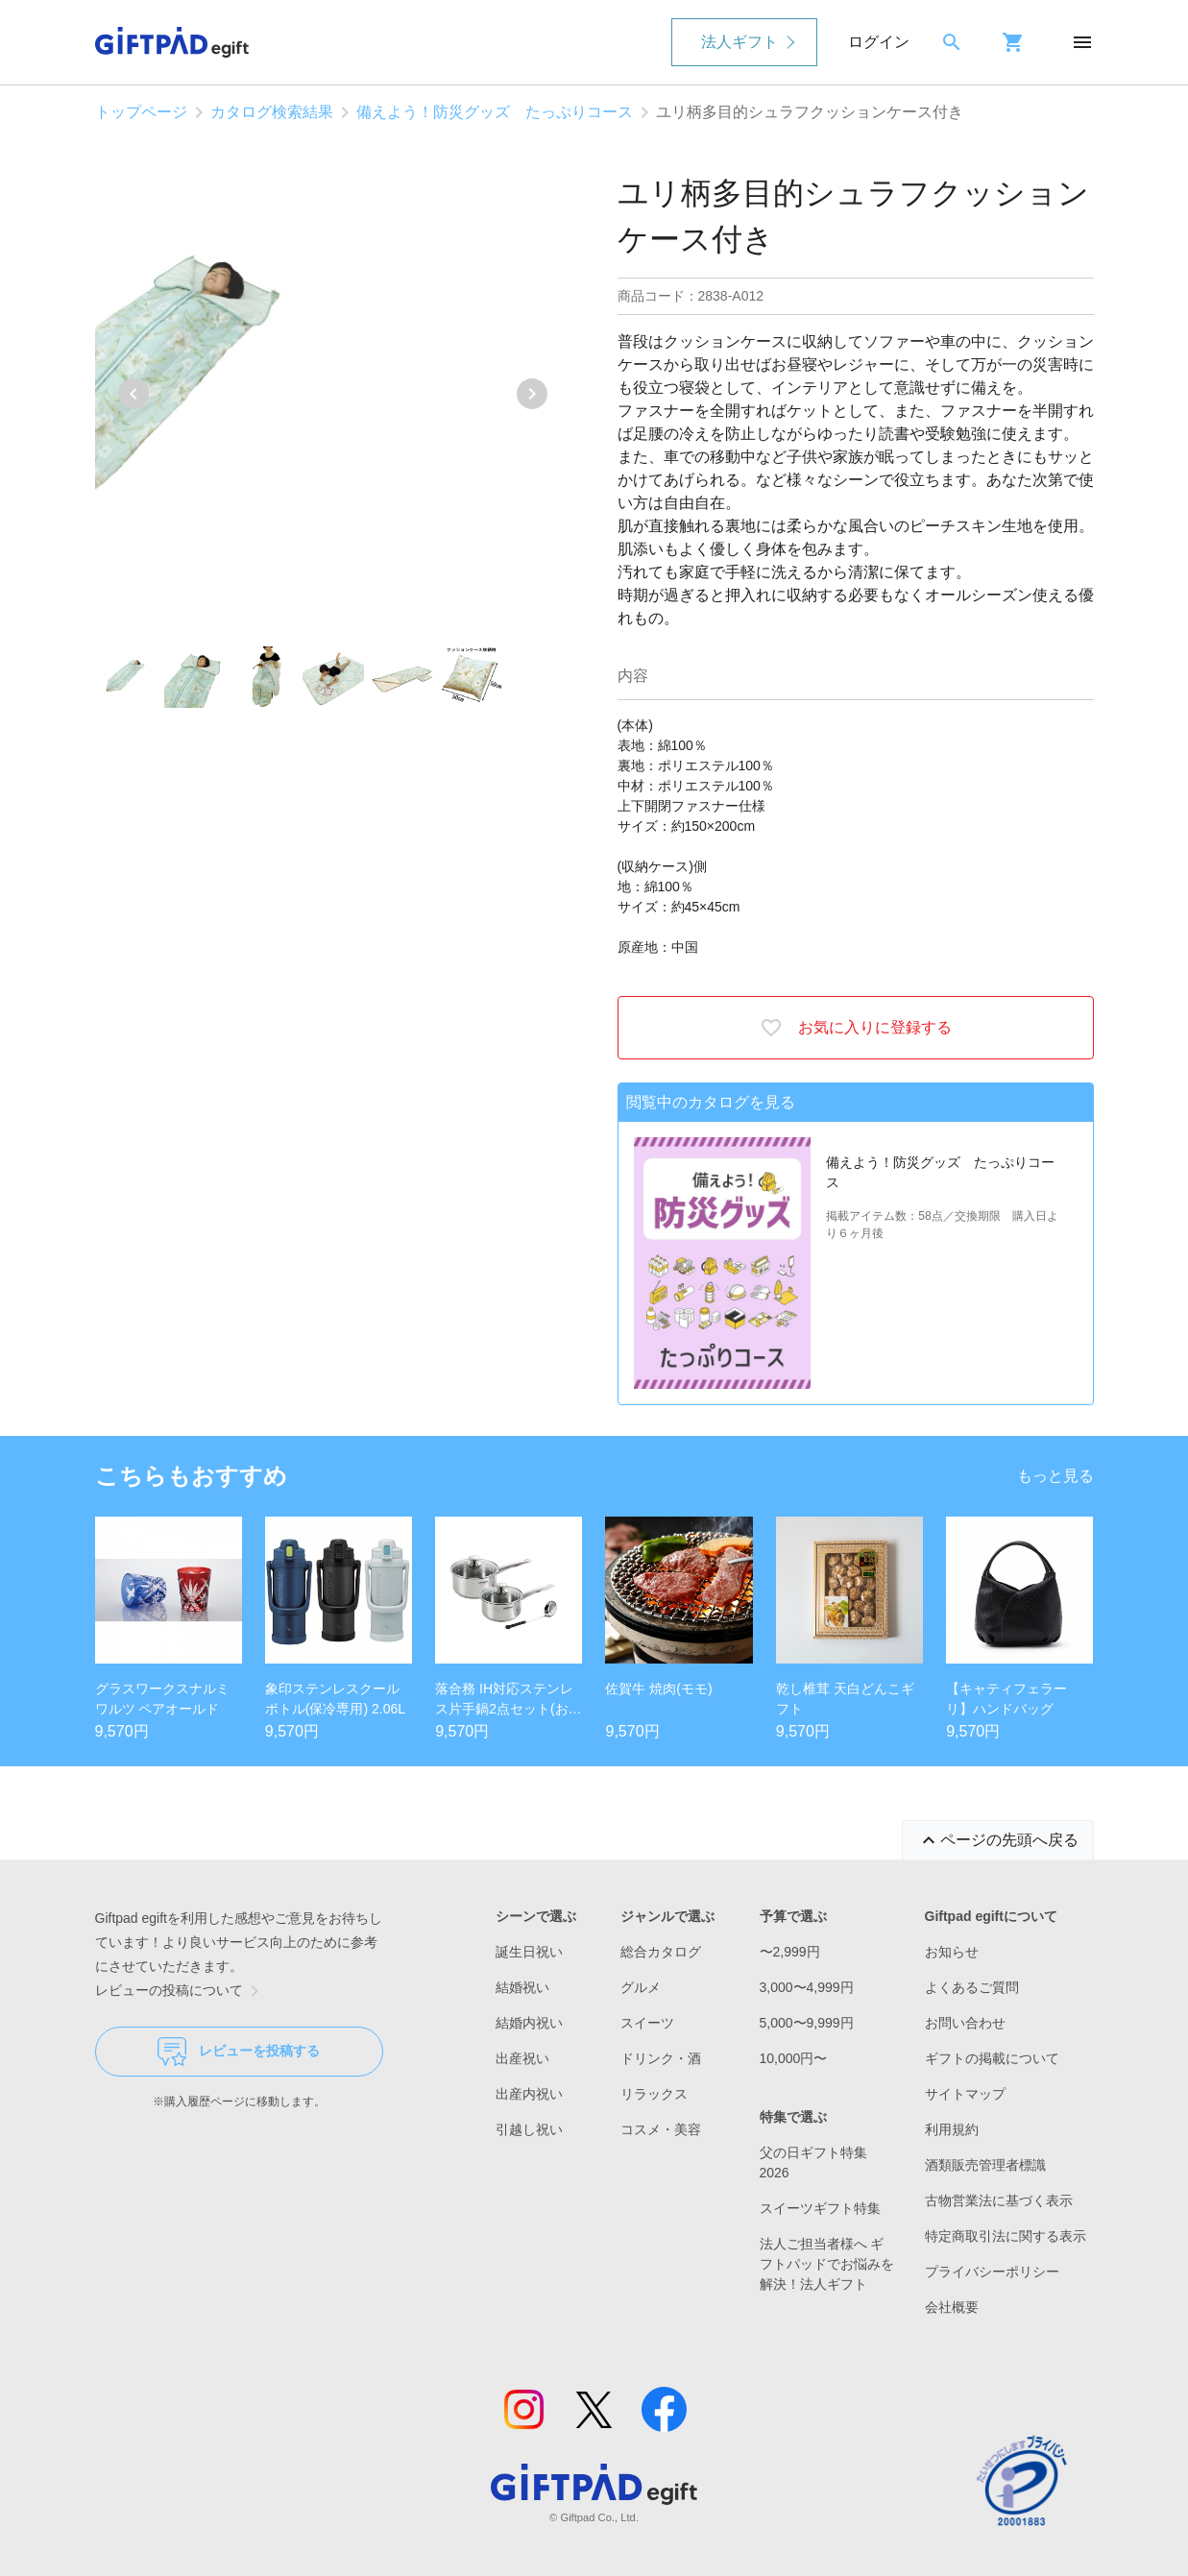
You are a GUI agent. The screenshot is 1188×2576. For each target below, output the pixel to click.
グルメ (640, 1987)
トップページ (141, 112)
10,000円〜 (794, 2058)
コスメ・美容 (660, 2129)
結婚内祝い (529, 2022)
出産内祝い (529, 2094)
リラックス (654, 2094)
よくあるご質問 (972, 1987)
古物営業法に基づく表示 (999, 2200)
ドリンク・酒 (660, 2058)
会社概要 (952, 2307)
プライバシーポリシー (992, 2271)
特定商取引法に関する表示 (1005, 2236)
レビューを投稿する (239, 2051)
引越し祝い (529, 2129)
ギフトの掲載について (992, 2058)
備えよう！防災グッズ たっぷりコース (494, 112)
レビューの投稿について (180, 1991)
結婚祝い (522, 1987)
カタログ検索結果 (271, 112)
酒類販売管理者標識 (985, 2165)
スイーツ (647, 2022)
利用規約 (952, 2129)
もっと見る (1055, 1476)
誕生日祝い (529, 1951)
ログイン (878, 42)
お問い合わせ (965, 2022)
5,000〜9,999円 (807, 2022)
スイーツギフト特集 (820, 2208)
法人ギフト (739, 42)
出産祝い (522, 2058)
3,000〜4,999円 (807, 1987)
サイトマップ (965, 2094)
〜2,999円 (790, 1951)
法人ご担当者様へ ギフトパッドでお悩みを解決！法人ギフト (827, 2264)
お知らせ (952, 1951)
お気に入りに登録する (856, 1027)
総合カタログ (660, 1951)
